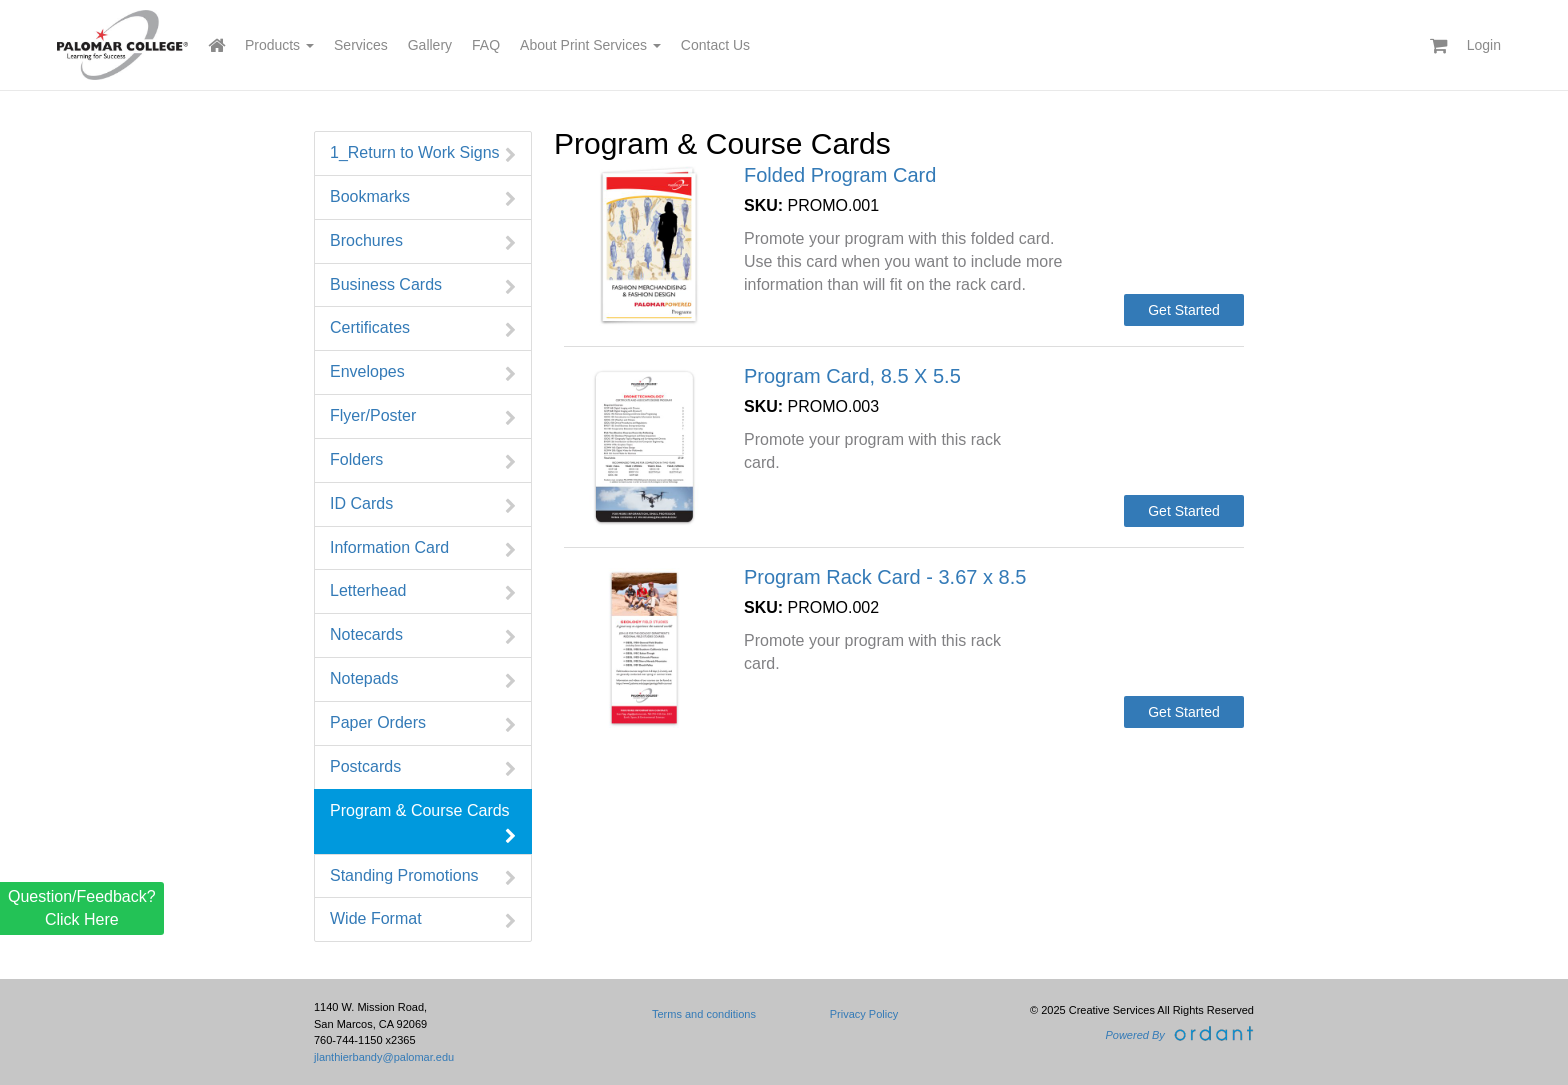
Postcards (423, 767)
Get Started (1184, 310)
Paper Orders (423, 723)
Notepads (423, 679)
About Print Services (590, 45)
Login (1484, 45)
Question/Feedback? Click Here (82, 907)
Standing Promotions (423, 876)
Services (361, 45)
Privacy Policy (864, 1014)
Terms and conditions (704, 1014)
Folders (423, 460)
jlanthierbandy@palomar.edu (384, 1057)
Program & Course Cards (423, 823)
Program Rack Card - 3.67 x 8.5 (885, 577)
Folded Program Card (840, 175)
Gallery (430, 45)
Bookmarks (423, 197)
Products (279, 45)
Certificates (423, 328)
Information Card (423, 548)
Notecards (423, 635)
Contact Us (715, 45)
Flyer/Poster (423, 416)
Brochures (423, 241)
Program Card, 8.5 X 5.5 (852, 376)
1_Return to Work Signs (423, 153)
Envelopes (423, 372)
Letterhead (423, 591)
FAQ (486, 45)
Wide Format (423, 919)
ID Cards (423, 504)
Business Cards (423, 285)
